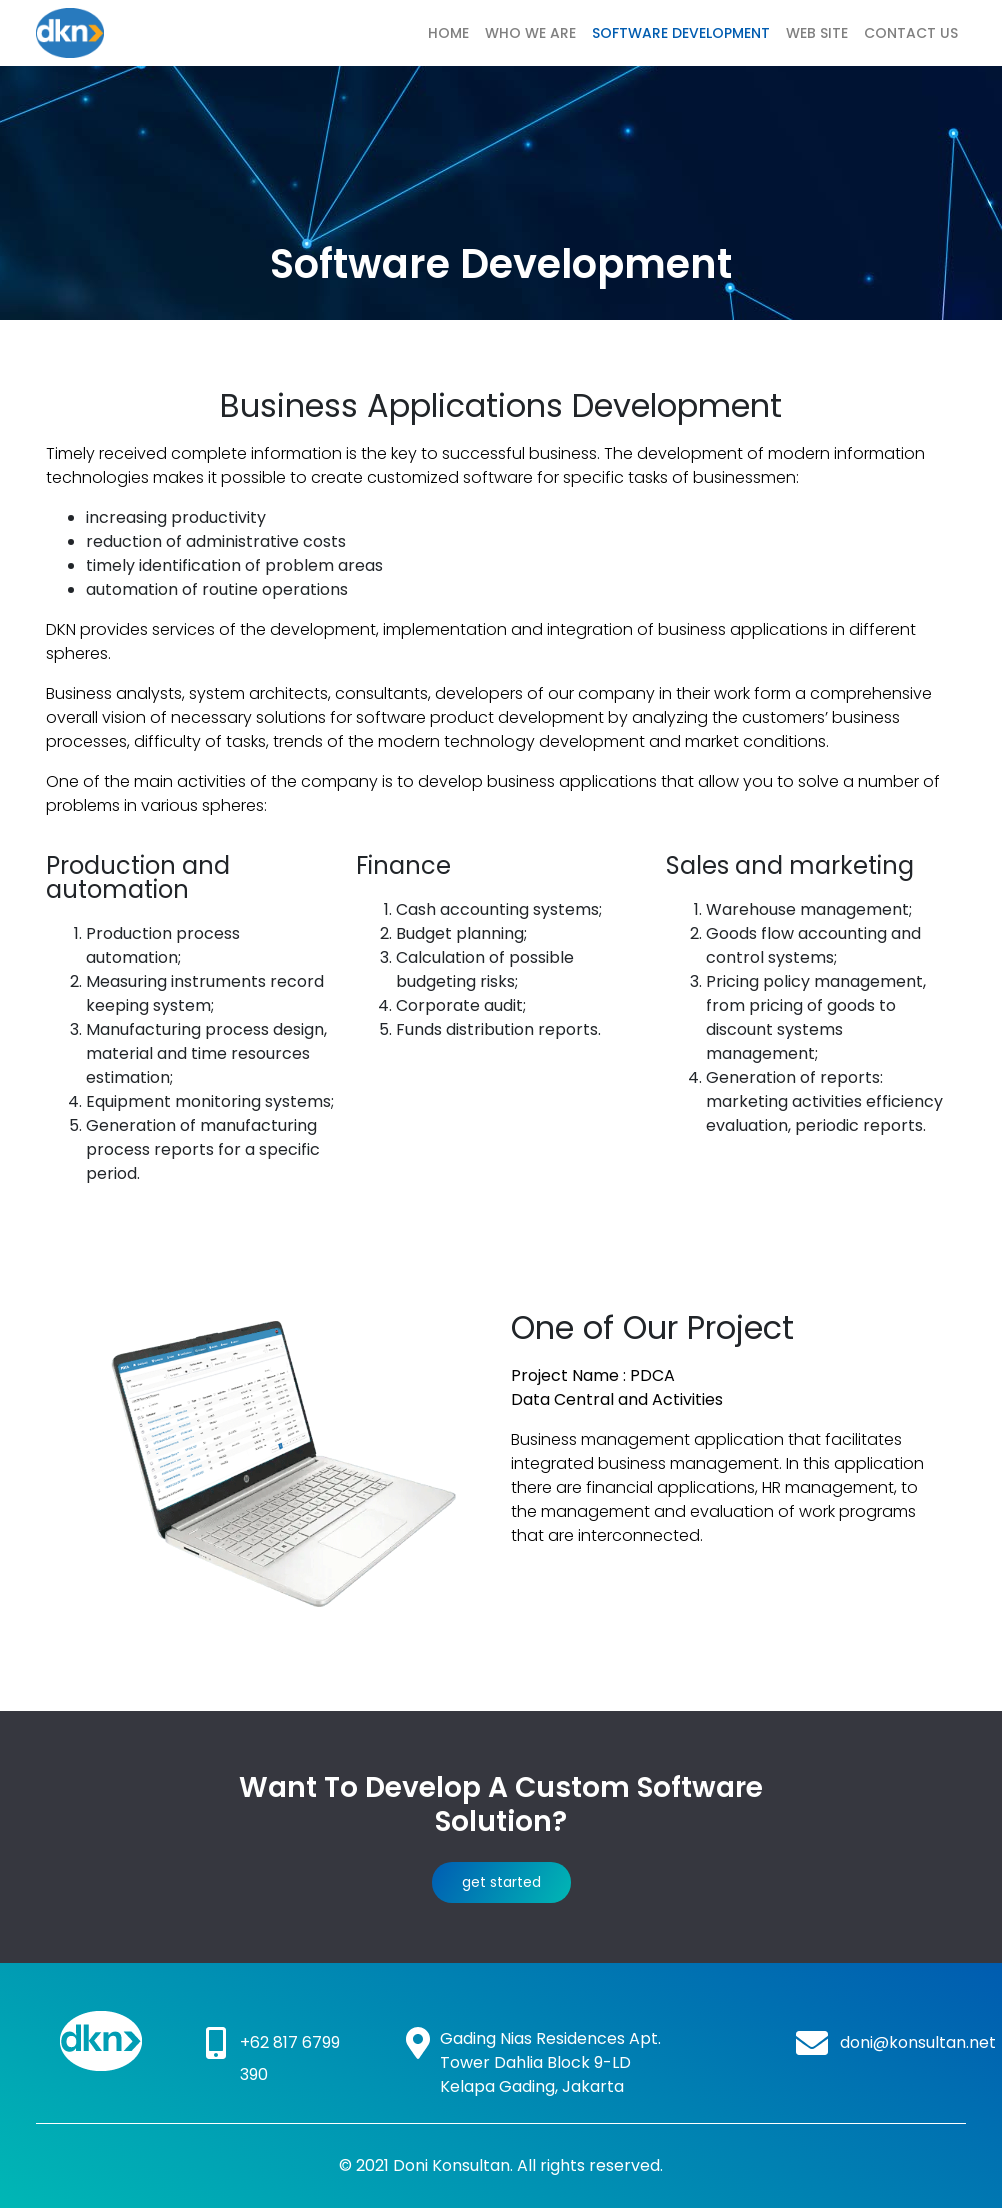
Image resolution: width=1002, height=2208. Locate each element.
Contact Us (911, 33)
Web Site (817, 33)
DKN (134, 33)
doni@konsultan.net (918, 2042)
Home (448, 33)
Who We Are (530, 33)
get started (501, 1882)
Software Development (681, 33)
